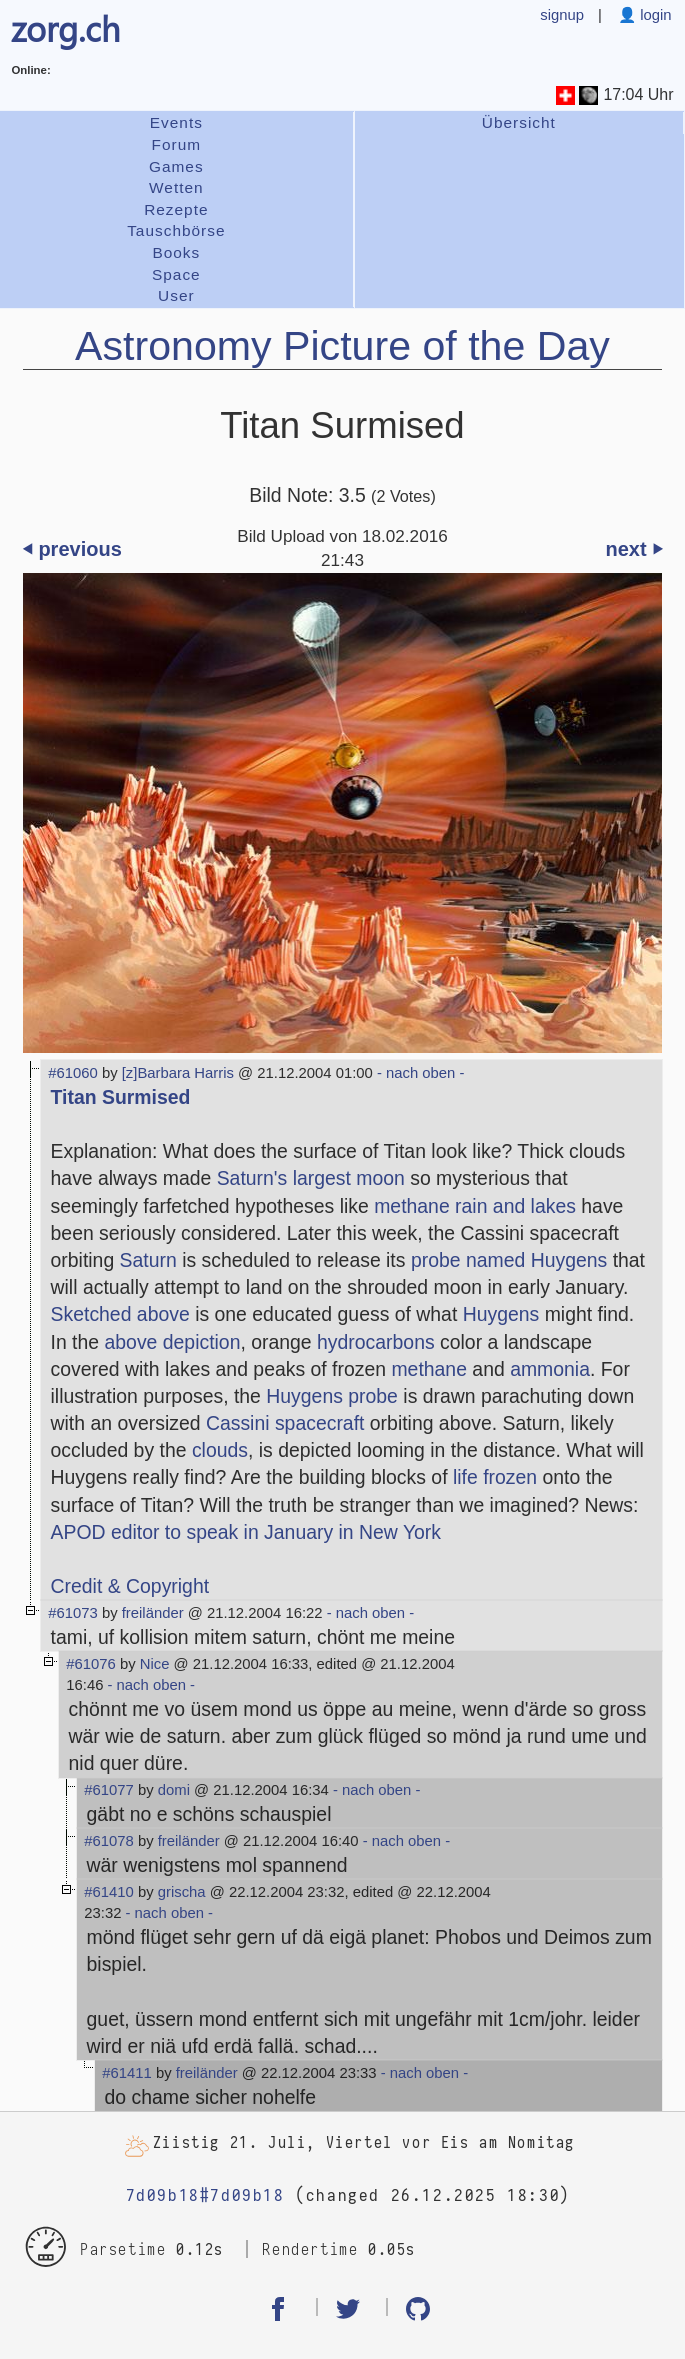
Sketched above (120, 1314)
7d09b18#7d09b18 (205, 2195)
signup (562, 15)
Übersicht (519, 122)
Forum (177, 144)
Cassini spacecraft (285, 1423)
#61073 (73, 1613)
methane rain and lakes (475, 1206)
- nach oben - (419, 1073)
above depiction (173, 1342)
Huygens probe (332, 1396)
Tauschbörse (176, 230)
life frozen (495, 1477)
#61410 (109, 1892)
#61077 (109, 1790)
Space (176, 274)
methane (429, 1369)
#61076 (91, 1664)
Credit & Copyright (130, 1586)
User (176, 295)
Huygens (501, 1314)
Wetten (176, 187)
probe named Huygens (509, 1260)
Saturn (148, 1260)
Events (176, 122)
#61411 (127, 2073)
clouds (220, 1450)
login (654, 15)
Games (176, 166)
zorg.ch (65, 28)
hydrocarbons (376, 1342)
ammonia (550, 1369)
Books (176, 252)
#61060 (73, 1073)
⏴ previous (72, 549)
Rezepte (176, 209)
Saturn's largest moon (311, 1178)
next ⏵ (633, 549)
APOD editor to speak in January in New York (246, 1532)
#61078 (109, 1841)
